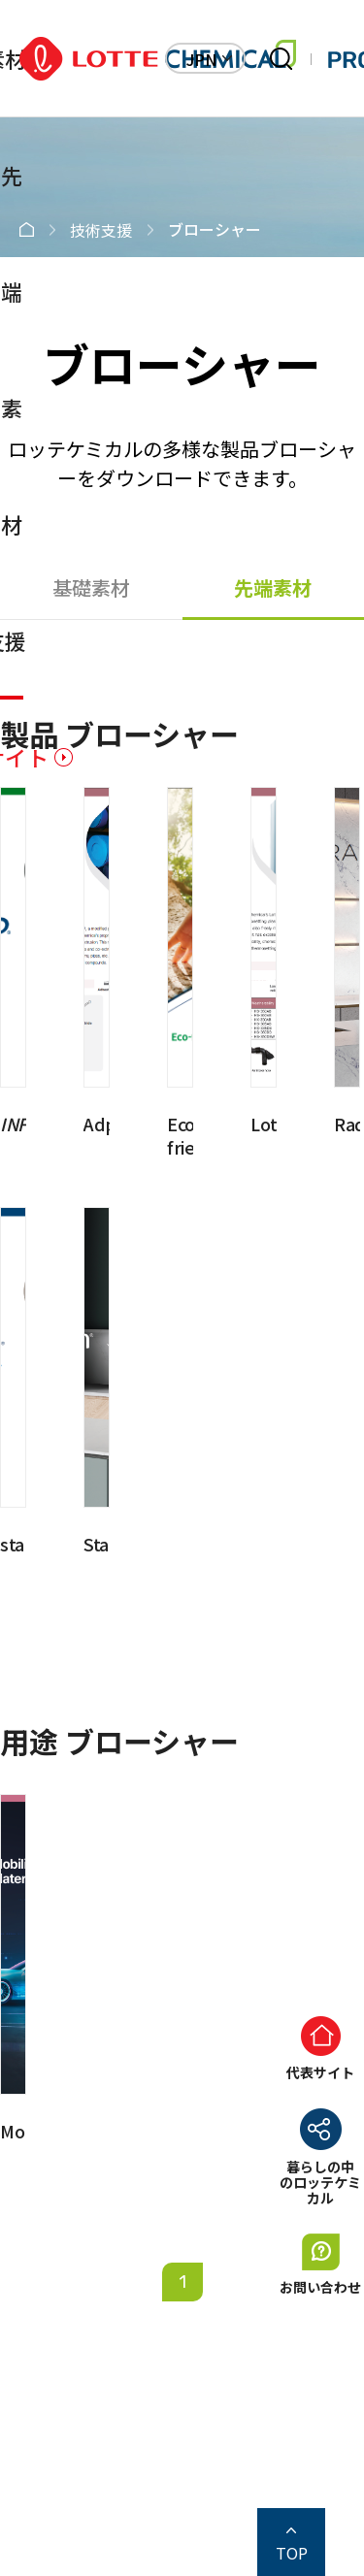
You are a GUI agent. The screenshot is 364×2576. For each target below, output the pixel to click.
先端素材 (273, 587)
